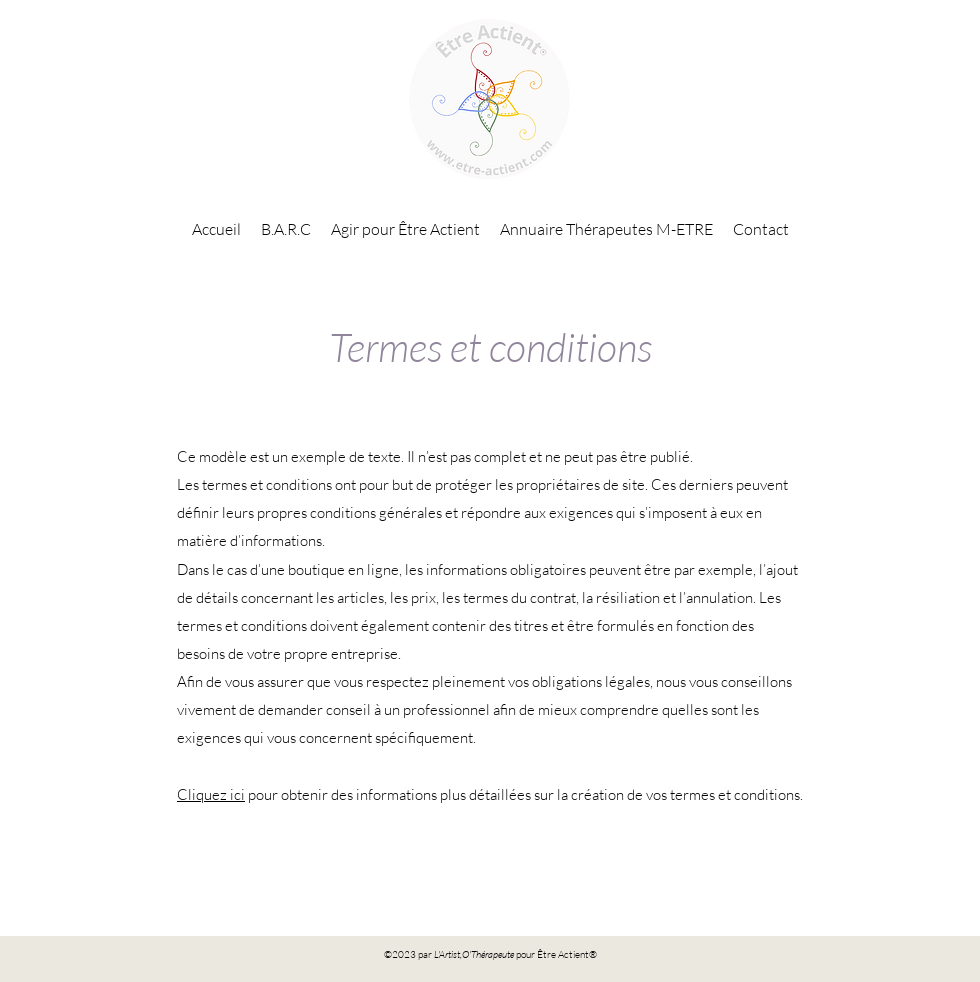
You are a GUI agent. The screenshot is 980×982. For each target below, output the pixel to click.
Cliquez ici (211, 794)
